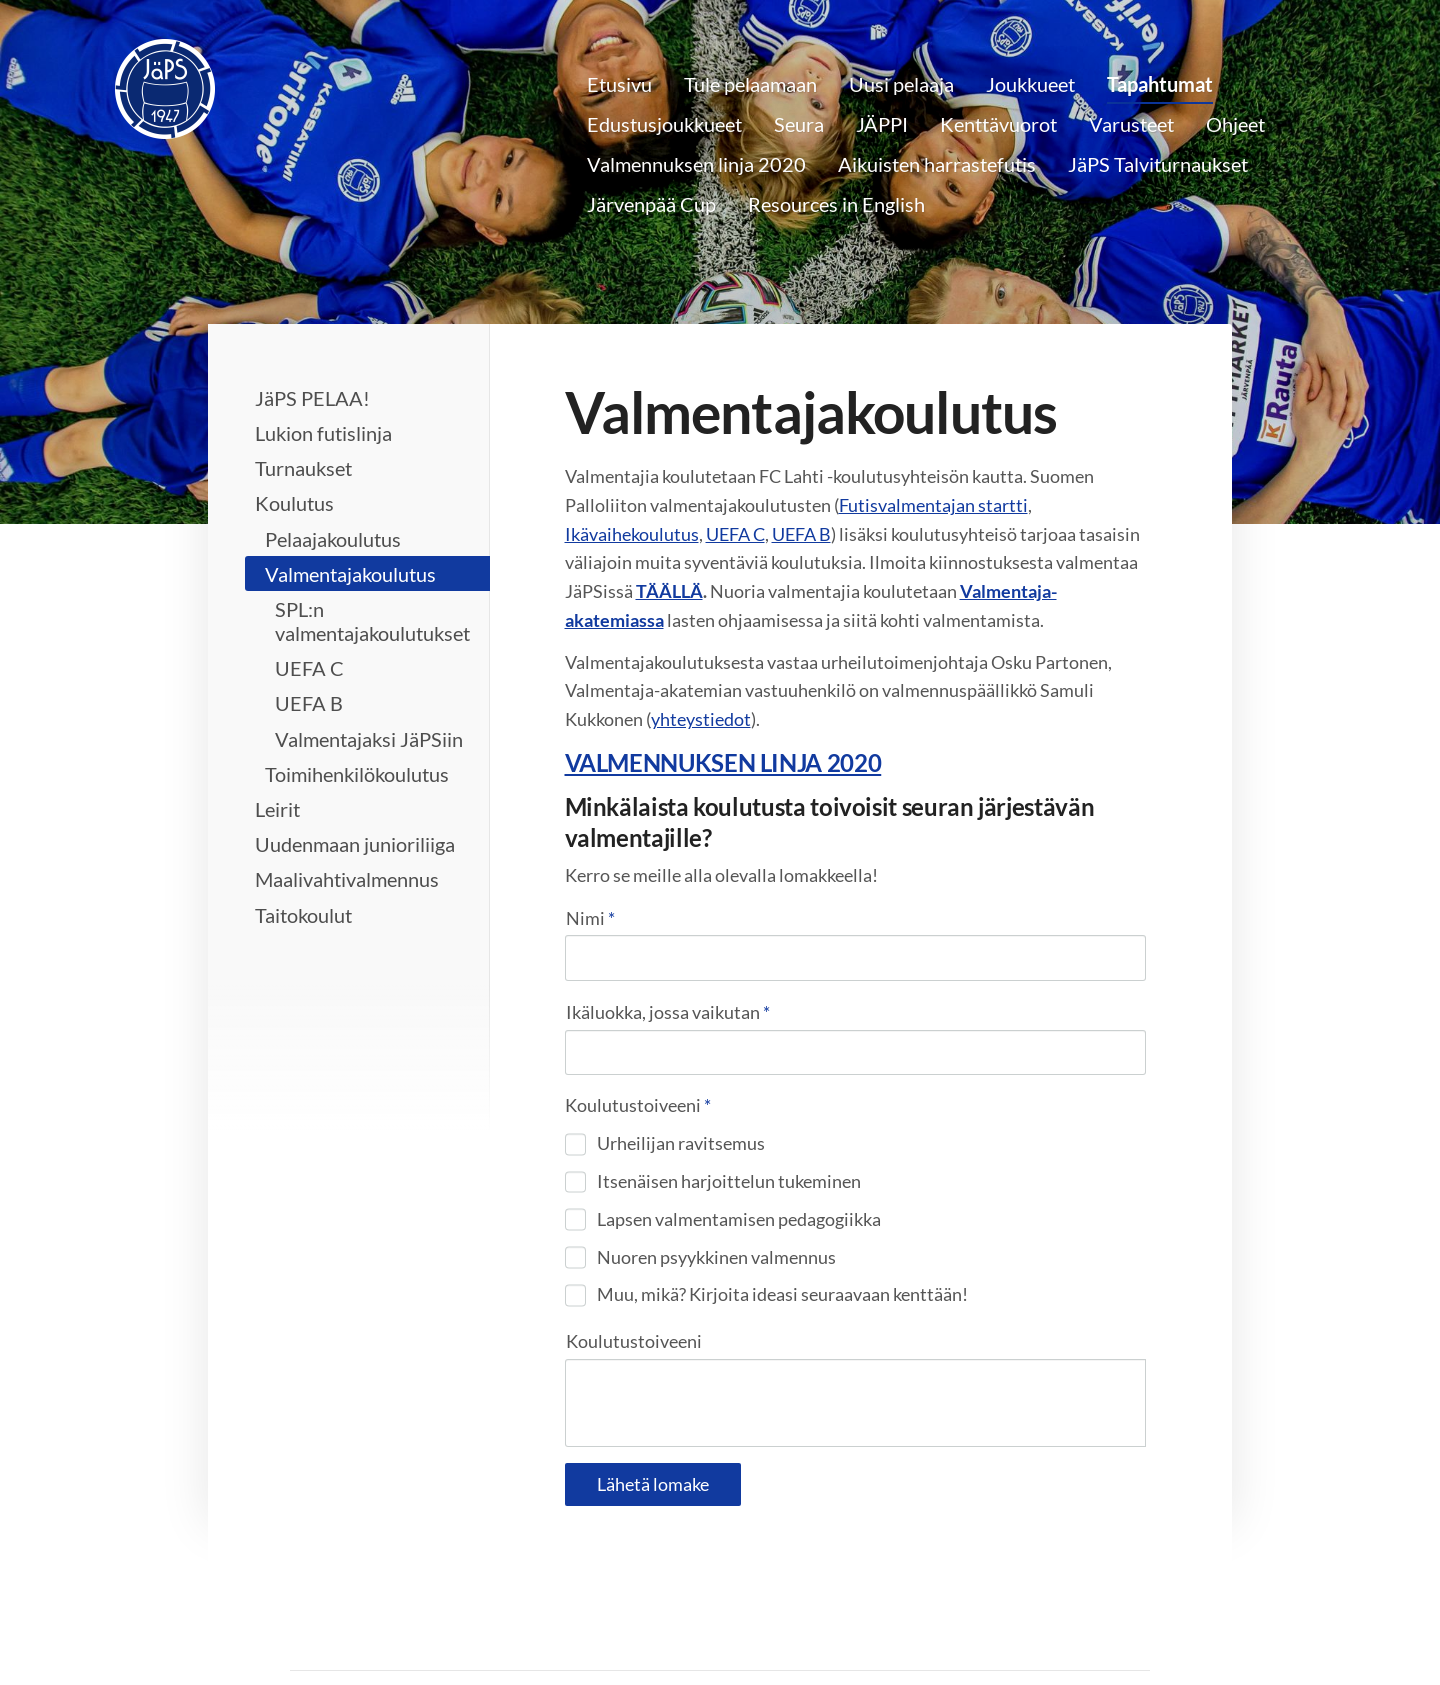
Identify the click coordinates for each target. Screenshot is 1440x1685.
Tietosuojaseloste (800, 1626)
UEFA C (735, 534)
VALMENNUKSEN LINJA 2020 (723, 762)
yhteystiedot (701, 719)
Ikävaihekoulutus (632, 534)
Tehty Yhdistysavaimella (1085, 1626)
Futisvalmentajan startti (933, 505)
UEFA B (801, 534)
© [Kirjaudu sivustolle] (300, 1626)
